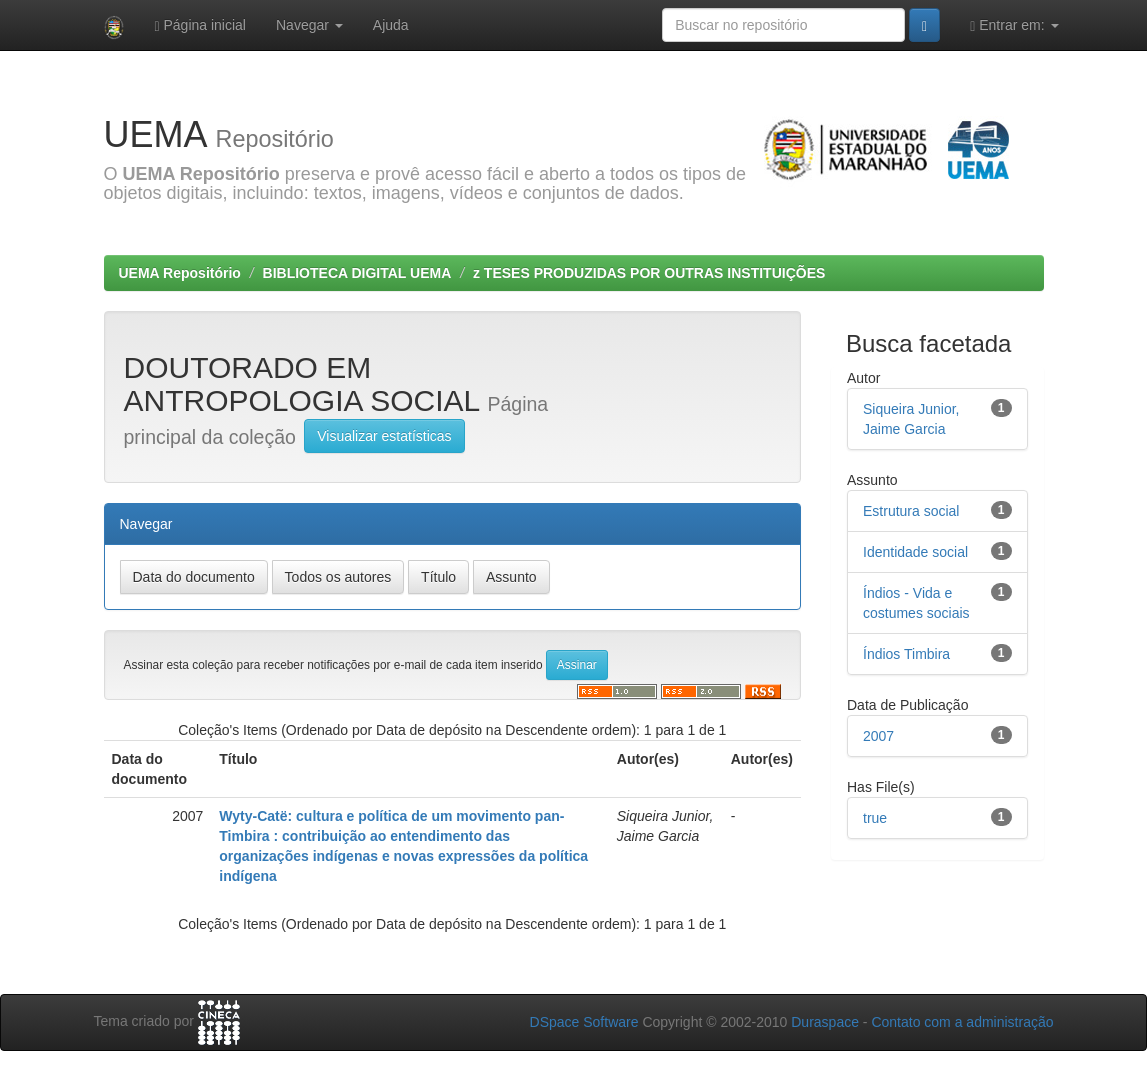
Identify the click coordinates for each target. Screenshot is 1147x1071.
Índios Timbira (906, 654)
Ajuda (391, 25)
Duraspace (825, 1022)
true (875, 818)
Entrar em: (1014, 25)
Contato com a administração (962, 1022)
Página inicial (200, 25)
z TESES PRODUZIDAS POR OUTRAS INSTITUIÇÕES (649, 273)
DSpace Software (584, 1022)
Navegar (309, 25)
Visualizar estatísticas (384, 436)
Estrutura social (911, 511)
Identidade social (915, 552)
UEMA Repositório (180, 273)
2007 (878, 736)
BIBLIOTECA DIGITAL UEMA (357, 273)
